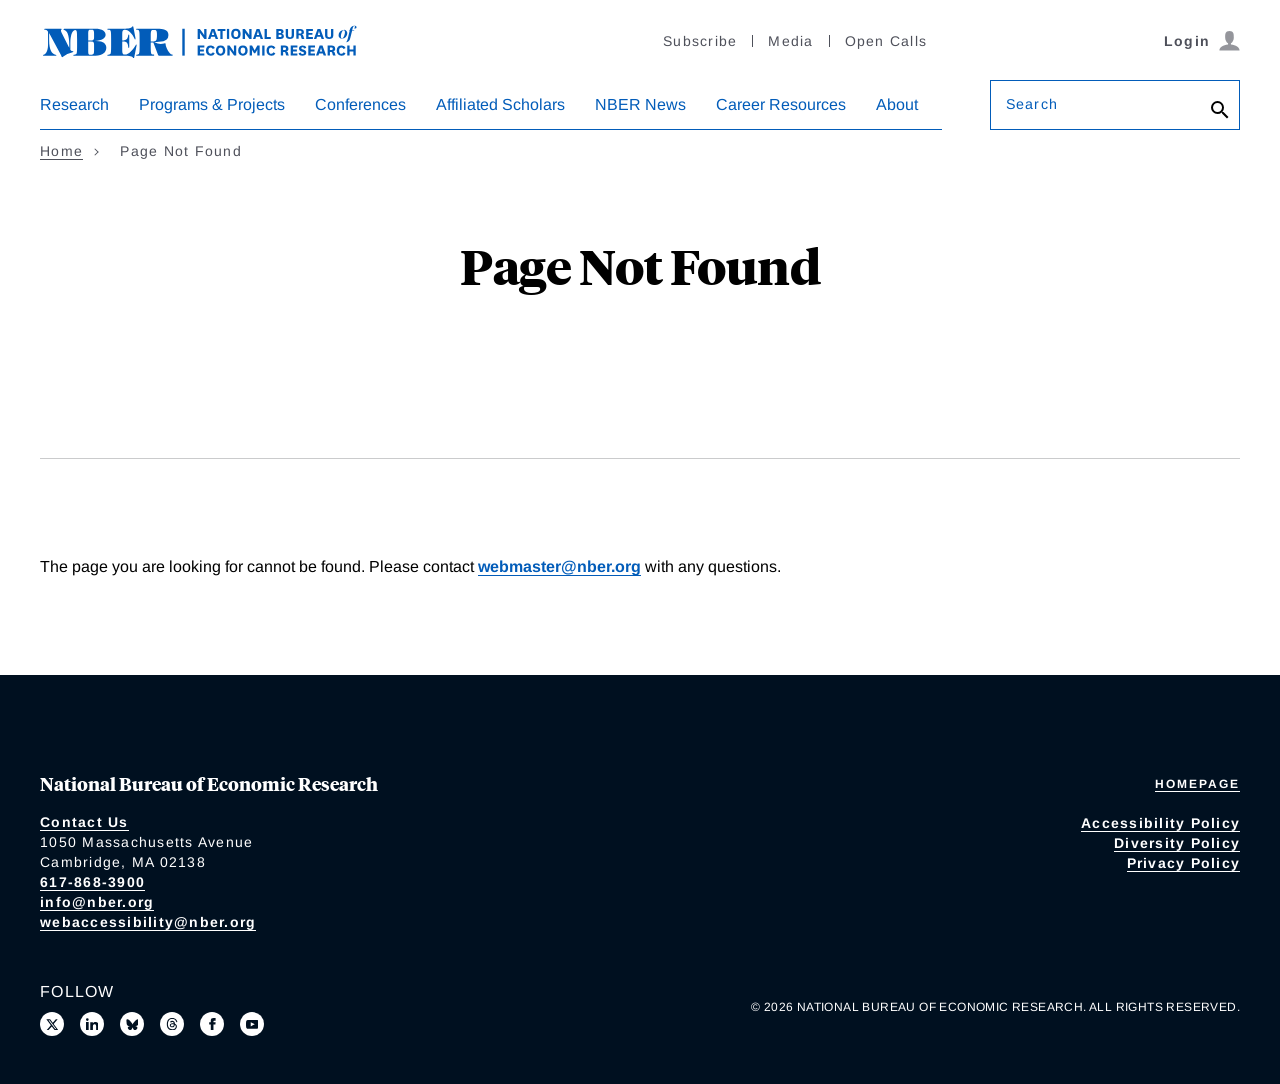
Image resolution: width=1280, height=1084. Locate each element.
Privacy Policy (1184, 863)
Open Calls (886, 41)
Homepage (1197, 784)
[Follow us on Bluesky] (132, 1024)
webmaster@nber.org (559, 566)
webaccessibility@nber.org (148, 922)
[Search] (1220, 110)
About (897, 104)
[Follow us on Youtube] (252, 1024)
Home (61, 151)
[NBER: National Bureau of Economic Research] (216, 39)
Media (790, 41)
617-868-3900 (92, 882)
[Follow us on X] (52, 1024)
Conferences (360, 104)
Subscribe (700, 41)
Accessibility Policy (1160, 823)
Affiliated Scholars (500, 104)
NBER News (640, 104)
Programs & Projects (212, 104)
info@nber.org (97, 902)
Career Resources (781, 104)
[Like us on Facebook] (212, 1024)
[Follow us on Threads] (172, 1024)
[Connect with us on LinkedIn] (92, 1024)
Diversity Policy (1177, 843)
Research (74, 104)
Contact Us (84, 822)
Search (1032, 104)
